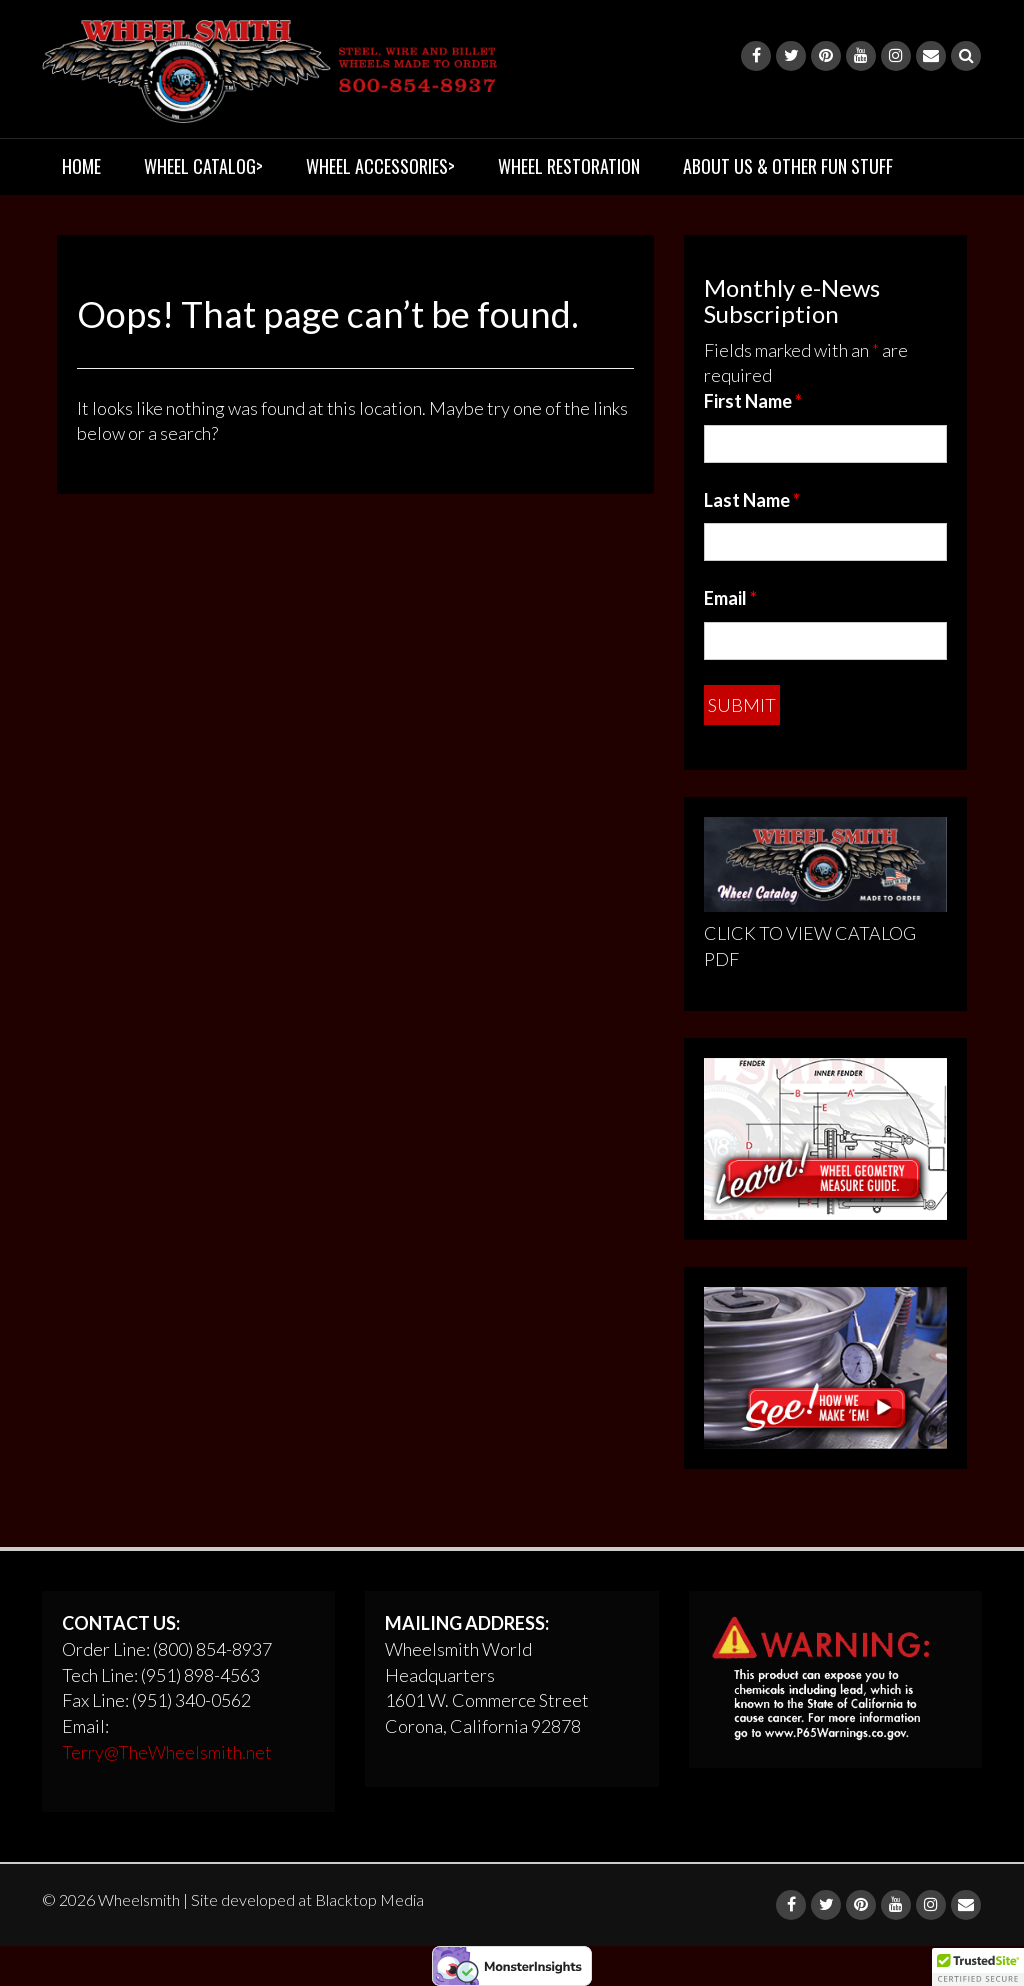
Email (730, 598)
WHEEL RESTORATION (569, 166)
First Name (753, 401)
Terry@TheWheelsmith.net (167, 1752)
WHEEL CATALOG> (203, 166)
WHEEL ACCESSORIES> (380, 166)
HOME (81, 166)
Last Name (752, 500)
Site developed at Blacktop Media (307, 1899)
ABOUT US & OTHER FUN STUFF (788, 166)
